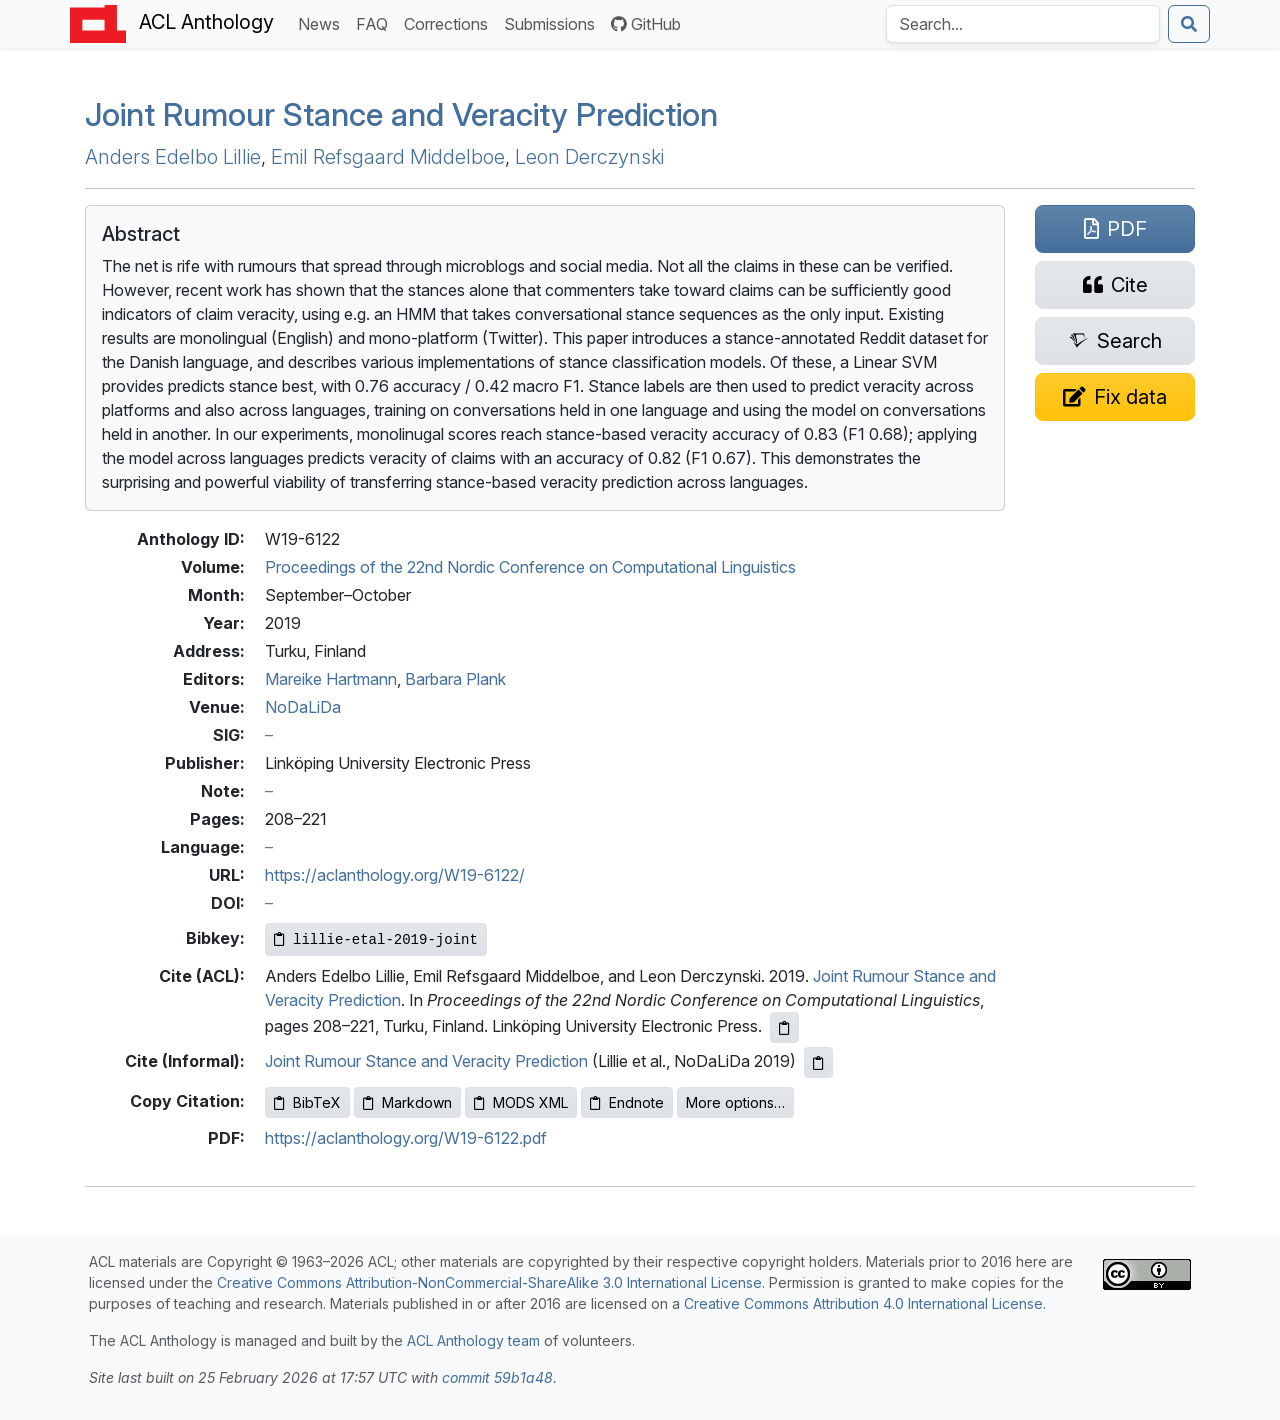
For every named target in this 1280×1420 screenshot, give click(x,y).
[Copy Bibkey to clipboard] (376, 939)
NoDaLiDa (303, 707)
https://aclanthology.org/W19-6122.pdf (406, 1138)
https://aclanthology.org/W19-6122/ (395, 875)
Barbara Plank (455, 679)
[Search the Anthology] (1023, 24)
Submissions (553, 22)
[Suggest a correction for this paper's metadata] (1115, 397)
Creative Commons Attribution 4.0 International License (863, 1303)
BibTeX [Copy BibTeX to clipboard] (307, 1102)
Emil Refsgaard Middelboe (388, 157)
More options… (735, 1102)
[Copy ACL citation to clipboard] (784, 1027)
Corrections (450, 22)
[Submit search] (1189, 24)
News (323, 22)
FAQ (376, 22)
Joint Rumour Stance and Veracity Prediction (401, 114)
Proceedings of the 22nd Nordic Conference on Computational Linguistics (530, 567)
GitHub (646, 24)
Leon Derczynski (589, 157)
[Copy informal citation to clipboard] (818, 1062)
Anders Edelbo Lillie (173, 157)
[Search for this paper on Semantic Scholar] (1115, 341)
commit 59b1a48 (497, 1377)
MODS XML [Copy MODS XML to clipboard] (521, 1102)
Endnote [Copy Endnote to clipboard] (627, 1102)
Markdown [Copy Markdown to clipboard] (407, 1102)
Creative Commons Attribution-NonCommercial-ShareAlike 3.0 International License (489, 1282)
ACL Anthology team (473, 1340)
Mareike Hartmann (331, 679)
